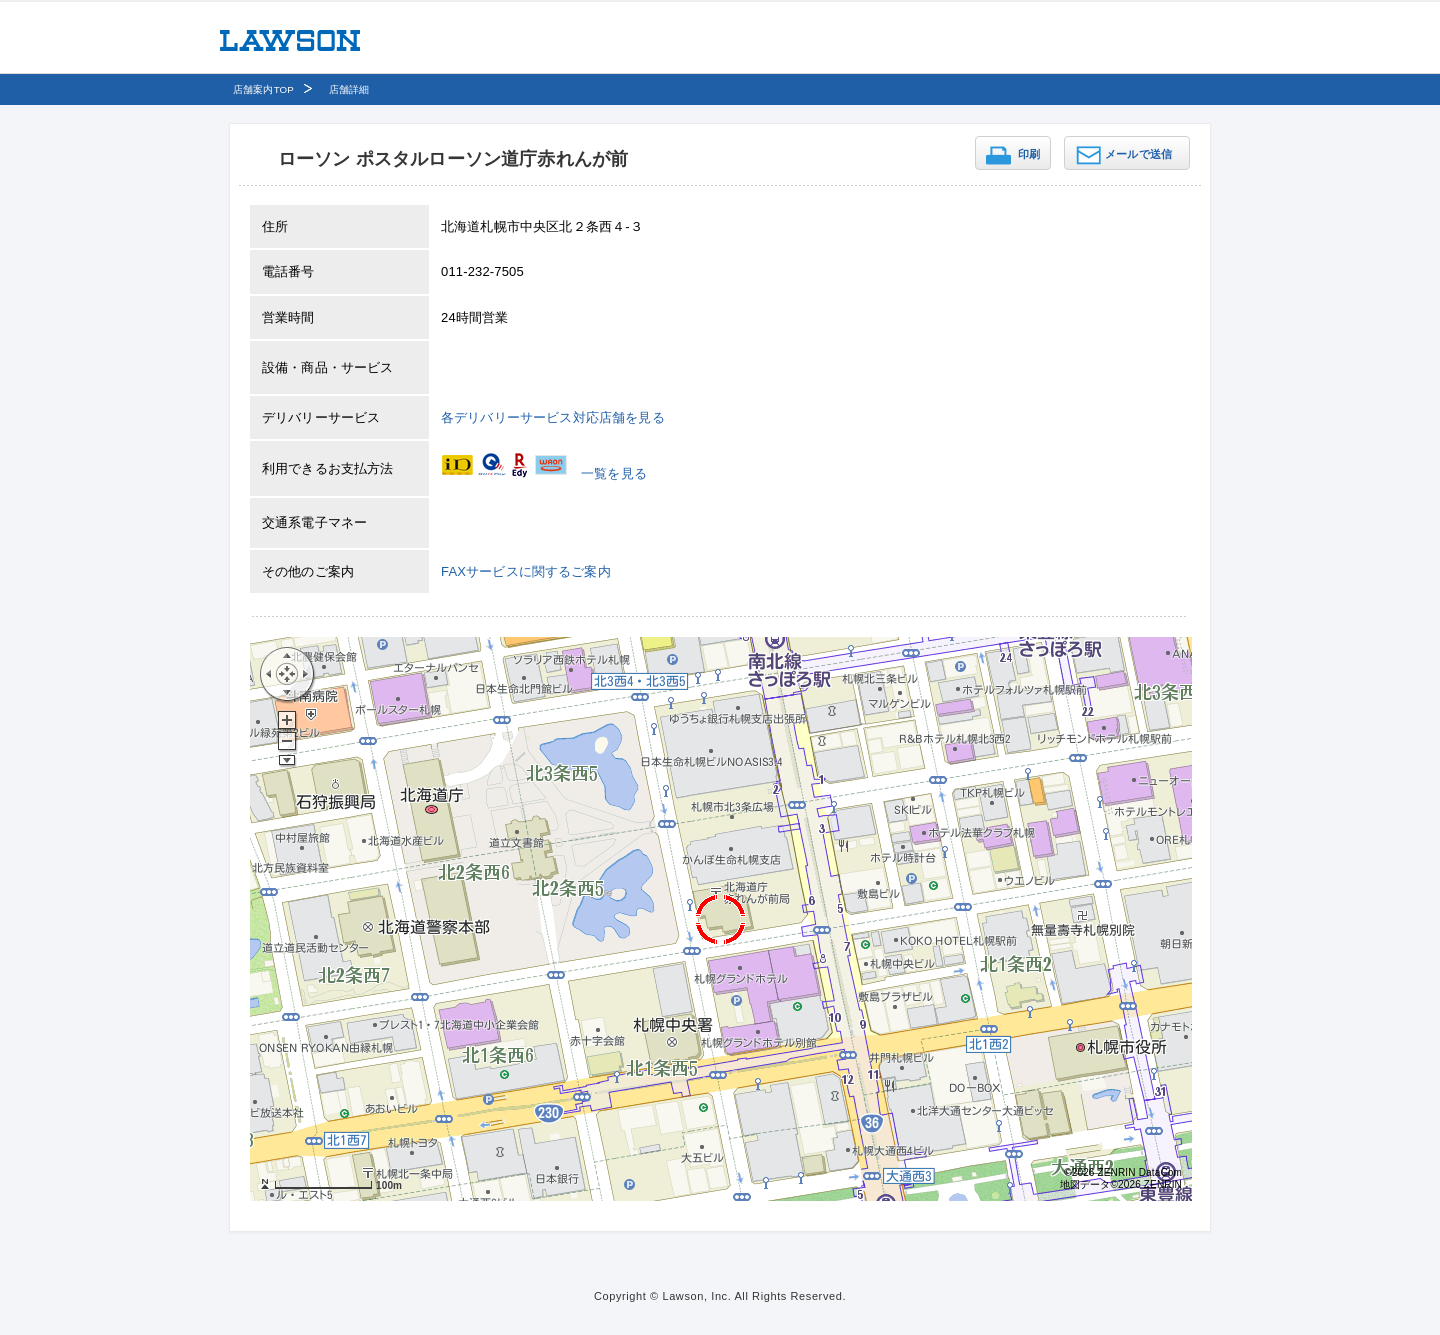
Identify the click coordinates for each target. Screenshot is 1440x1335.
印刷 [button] (1029, 154)
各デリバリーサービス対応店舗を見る (553, 417)
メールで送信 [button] (1138, 154)
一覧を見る (614, 473)
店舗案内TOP (263, 89)
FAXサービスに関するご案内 (526, 571)
